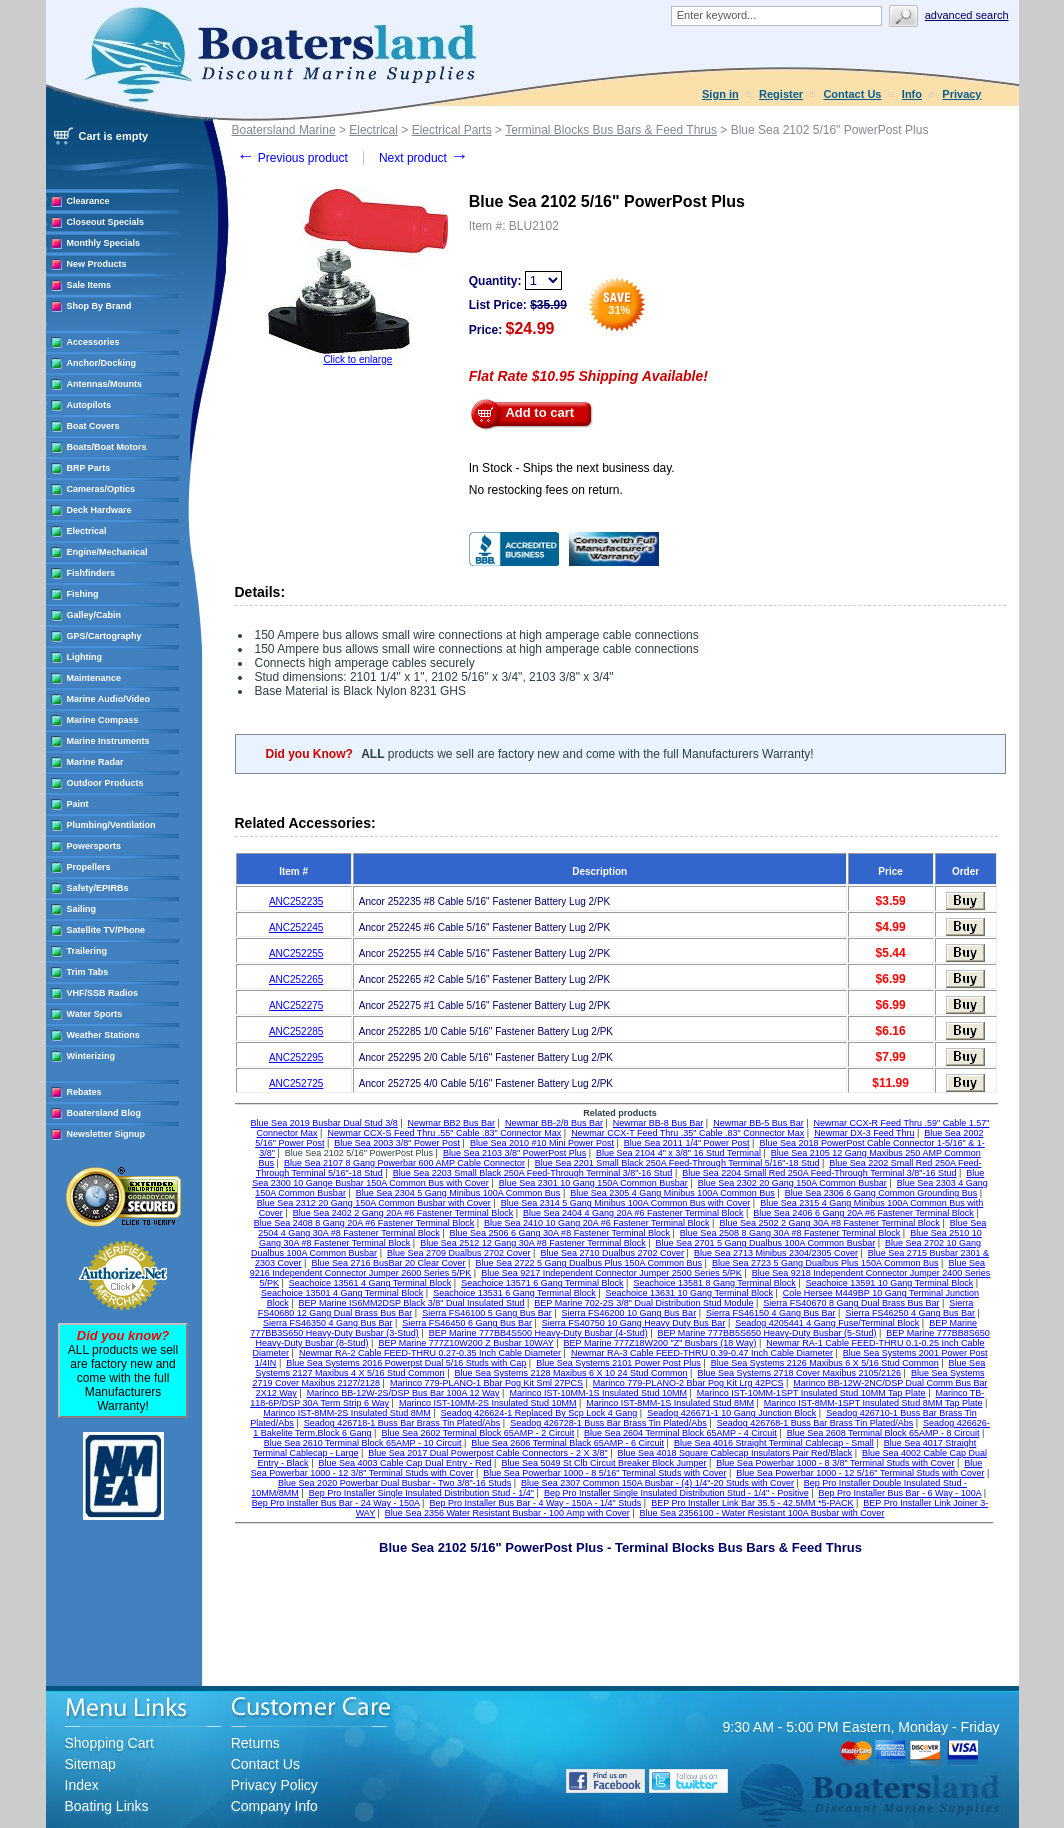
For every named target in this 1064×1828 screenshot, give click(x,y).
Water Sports (95, 1014)
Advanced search (967, 15)
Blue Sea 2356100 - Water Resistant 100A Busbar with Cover (762, 1513)
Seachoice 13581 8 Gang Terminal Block (714, 1283)
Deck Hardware (99, 510)
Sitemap (90, 1764)
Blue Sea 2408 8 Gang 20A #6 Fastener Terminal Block (364, 1223)
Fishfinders (91, 573)
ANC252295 (296, 1057)
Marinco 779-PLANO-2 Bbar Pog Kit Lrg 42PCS (688, 1383)
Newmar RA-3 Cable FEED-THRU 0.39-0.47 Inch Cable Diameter (702, 1353)
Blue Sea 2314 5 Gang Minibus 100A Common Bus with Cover (626, 1203)
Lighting (85, 657)
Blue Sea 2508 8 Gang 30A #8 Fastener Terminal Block (790, 1233)
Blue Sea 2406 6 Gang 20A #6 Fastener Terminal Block (863, 1213)
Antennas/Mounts (105, 384)
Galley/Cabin (94, 615)
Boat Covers (93, 426)
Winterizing (91, 1056)
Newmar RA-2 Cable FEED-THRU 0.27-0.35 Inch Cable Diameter (430, 1353)
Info (912, 94)
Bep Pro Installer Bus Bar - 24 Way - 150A (336, 1503)
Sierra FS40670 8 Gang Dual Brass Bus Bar (851, 1303)
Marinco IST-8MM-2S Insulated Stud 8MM (347, 1413)
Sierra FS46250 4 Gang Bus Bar (910, 1313)
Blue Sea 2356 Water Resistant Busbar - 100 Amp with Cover (507, 1513)
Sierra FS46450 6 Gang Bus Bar (467, 1323)
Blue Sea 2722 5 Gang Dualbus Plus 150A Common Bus (588, 1263)
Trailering (87, 951)
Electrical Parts (452, 130)
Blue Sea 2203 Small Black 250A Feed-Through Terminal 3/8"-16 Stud (533, 1173)
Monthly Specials (104, 243)
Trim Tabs (88, 972)
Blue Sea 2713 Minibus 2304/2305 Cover (776, 1253)
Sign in (720, 94)
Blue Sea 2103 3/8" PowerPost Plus (514, 1153)
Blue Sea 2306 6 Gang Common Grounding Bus (881, 1193)
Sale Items (89, 285)
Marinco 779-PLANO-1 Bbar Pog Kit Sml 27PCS (486, 1383)
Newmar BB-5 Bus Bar (758, 1123)
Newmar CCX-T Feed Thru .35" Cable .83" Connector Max (687, 1133)
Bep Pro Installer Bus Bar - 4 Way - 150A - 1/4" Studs (535, 1503)
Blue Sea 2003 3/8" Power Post (397, 1143)
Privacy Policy (274, 1785)
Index (82, 1785)
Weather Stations (103, 1035)
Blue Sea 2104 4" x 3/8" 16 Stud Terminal (678, 1153)
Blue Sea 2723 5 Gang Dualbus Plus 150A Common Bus (825, 1263)
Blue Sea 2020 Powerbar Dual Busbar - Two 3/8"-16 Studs (394, 1483)
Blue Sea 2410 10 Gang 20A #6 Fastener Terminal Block (596, 1223)
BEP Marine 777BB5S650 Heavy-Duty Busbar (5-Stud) (767, 1333)
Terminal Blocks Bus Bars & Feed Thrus (611, 130)
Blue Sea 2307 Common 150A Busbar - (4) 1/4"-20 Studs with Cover (657, 1483)
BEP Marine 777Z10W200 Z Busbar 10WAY (465, 1343)
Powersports (94, 846)
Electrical (87, 531)
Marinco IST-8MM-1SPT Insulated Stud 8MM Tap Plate (873, 1403)
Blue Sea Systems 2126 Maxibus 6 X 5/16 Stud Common (825, 1363)
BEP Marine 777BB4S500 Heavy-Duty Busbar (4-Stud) (538, 1333)
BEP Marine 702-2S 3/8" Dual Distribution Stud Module (643, 1303)
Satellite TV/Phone (106, 930)
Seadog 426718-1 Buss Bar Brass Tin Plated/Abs (402, 1423)
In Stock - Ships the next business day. (572, 468)
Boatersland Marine (284, 130)
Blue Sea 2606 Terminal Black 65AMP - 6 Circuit (567, 1443)
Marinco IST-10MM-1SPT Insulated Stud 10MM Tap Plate (811, 1393)
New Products (97, 264)
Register (781, 94)
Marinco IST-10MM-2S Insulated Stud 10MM (488, 1403)
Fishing (83, 594)
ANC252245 (296, 927)
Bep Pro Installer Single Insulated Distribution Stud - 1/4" (421, 1493)
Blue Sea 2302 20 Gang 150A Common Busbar (792, 1183)
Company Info (274, 1806)
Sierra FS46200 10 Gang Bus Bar (629, 1313)
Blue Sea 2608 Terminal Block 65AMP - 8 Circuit (883, 1433)
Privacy (961, 94)
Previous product (292, 158)
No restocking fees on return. (546, 490)
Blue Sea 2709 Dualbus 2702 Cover (459, 1253)
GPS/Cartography (104, 636)
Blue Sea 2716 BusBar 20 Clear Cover (388, 1263)
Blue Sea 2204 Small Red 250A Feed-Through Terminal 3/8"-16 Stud (819, 1173)
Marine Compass (103, 720)
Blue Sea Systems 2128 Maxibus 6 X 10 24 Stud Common (570, 1373)
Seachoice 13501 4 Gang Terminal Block (342, 1293)
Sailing (82, 909)
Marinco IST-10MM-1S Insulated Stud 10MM (598, 1393)
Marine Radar (95, 762)
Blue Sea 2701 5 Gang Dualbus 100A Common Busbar (766, 1243)
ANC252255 (296, 953)
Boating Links (107, 1806)
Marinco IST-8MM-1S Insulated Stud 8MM (670, 1403)
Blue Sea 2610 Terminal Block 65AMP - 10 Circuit (363, 1443)
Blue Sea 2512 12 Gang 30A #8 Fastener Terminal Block (532, 1243)
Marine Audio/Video (109, 699)
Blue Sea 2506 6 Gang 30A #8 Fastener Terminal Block (560, 1233)
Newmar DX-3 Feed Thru (864, 1133)
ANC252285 (296, 1031)
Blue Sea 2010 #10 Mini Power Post (542, 1143)
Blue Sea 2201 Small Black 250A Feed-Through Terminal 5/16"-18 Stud (677, 1163)
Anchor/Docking (102, 363)
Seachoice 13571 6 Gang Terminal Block (542, 1283)
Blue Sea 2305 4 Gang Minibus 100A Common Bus (672, 1193)
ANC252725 (296, 1083)
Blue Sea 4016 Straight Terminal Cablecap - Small (774, 1443)
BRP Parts (89, 468)
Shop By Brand (99, 306)
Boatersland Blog (104, 1113)
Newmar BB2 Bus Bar (452, 1123)
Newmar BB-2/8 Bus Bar (554, 1123)
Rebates (84, 1092)
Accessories (93, 342)
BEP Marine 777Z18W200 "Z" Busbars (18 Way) (660, 1343)
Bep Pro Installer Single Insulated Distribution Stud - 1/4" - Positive (676, 1493)
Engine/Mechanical (107, 552)
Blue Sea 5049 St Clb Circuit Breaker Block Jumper (603, 1463)
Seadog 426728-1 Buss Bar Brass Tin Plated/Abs (608, 1423)
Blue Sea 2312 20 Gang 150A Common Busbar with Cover (374, 1203)
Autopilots (89, 405)
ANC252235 (296, 901)
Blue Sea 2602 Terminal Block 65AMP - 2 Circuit (477, 1433)
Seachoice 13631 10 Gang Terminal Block (688, 1293)
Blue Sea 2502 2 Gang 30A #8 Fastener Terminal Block (829, 1223)
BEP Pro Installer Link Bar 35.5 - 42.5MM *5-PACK (752, 1503)
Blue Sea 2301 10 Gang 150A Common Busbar (593, 1183)
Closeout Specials (106, 222)
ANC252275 (296, 1005)
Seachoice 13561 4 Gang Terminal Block (370, 1283)
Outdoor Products (105, 783)
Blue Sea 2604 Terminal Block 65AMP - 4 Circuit (680, 1433)
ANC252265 (296, 979)
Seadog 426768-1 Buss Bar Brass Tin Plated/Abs (815, 1423)
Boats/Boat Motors (107, 447)
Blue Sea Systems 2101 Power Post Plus (618, 1363)
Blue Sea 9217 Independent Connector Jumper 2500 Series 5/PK (611, 1273)
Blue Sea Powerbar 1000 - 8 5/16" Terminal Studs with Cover (604, 1473)
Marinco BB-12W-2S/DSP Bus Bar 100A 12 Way (403, 1393)
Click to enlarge (357, 359)
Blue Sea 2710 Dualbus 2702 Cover (612, 1253)
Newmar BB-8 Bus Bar (658, 1123)
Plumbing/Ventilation (111, 825)
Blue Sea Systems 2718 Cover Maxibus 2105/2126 (799, 1373)
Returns (255, 1743)
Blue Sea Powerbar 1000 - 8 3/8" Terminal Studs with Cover (835, 1463)
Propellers (89, 867)
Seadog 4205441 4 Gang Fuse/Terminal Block (827, 1323)
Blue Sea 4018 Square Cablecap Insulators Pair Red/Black (735, 1453)
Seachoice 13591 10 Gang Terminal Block (889, 1283)
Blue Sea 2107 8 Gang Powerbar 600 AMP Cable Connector (404, 1163)
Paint (78, 804)
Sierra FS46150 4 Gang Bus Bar (771, 1313)
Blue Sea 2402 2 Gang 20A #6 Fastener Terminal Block (403, 1213)
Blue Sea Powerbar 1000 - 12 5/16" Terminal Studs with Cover (860, 1473)
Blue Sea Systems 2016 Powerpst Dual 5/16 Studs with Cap (406, 1363)
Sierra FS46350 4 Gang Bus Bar (328, 1323)
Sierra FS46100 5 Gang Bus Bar (487, 1313)
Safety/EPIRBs (98, 888)
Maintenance (94, 678)
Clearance (88, 201)
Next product (423, 158)
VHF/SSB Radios (103, 993)
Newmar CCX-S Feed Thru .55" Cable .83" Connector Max (444, 1133)
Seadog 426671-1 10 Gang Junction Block (731, 1413)
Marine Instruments (108, 741)
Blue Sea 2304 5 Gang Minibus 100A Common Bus (458, 1193)
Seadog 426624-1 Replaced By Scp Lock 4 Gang (539, 1413)
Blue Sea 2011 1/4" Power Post (687, 1143)
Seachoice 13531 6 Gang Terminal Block (514, 1293)
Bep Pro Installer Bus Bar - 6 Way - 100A (900, 1493)
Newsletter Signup (106, 1134)
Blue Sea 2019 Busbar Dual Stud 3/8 (324, 1123)
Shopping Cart (110, 1743)
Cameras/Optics (101, 489)
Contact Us (852, 94)
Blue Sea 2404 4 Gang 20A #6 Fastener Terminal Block (633, 1213)
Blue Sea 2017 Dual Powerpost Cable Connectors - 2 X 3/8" (487, 1453)
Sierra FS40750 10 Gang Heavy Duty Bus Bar (634, 1323)
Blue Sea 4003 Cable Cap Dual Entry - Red (404, 1463)
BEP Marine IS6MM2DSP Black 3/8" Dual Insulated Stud (412, 1303)
